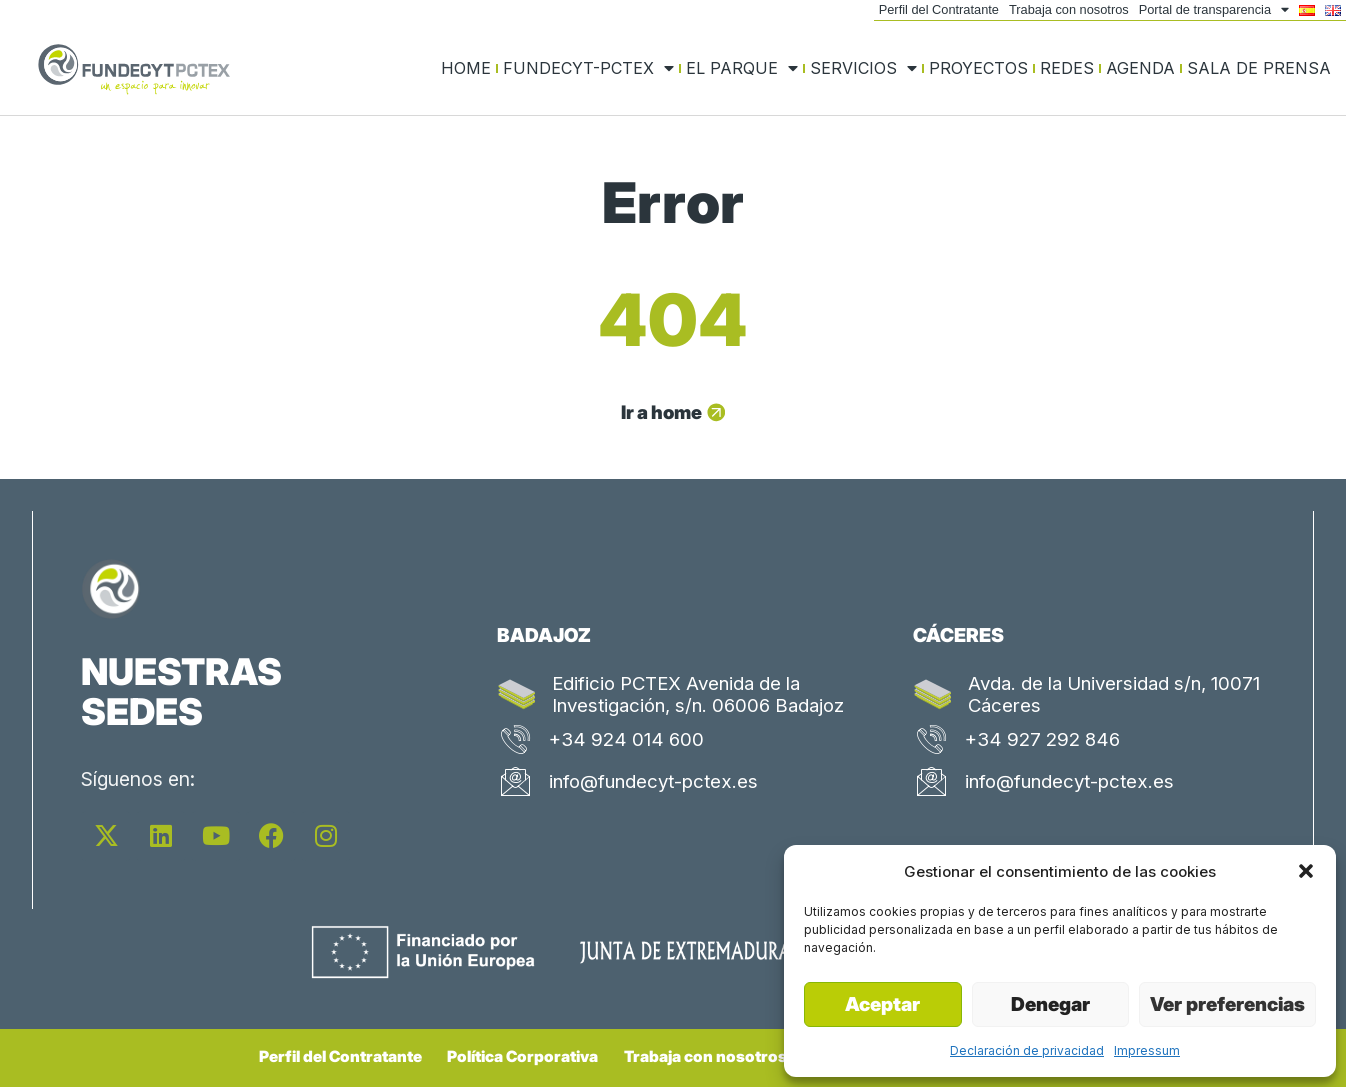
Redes (1067, 68)
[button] (1306, 871)
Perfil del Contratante (939, 9)
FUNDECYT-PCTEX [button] (588, 68)
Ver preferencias (1227, 1004)
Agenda (1140, 68)
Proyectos (978, 68)
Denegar (1050, 1004)
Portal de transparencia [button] (1214, 10)
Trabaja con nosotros (1069, 9)
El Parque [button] (742, 68)
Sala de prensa (1259, 68)
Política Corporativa (525, 1054)
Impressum (1147, 1050)
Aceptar (882, 1004)
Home (466, 68)
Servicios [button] (863, 68)
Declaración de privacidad (1027, 1050)
